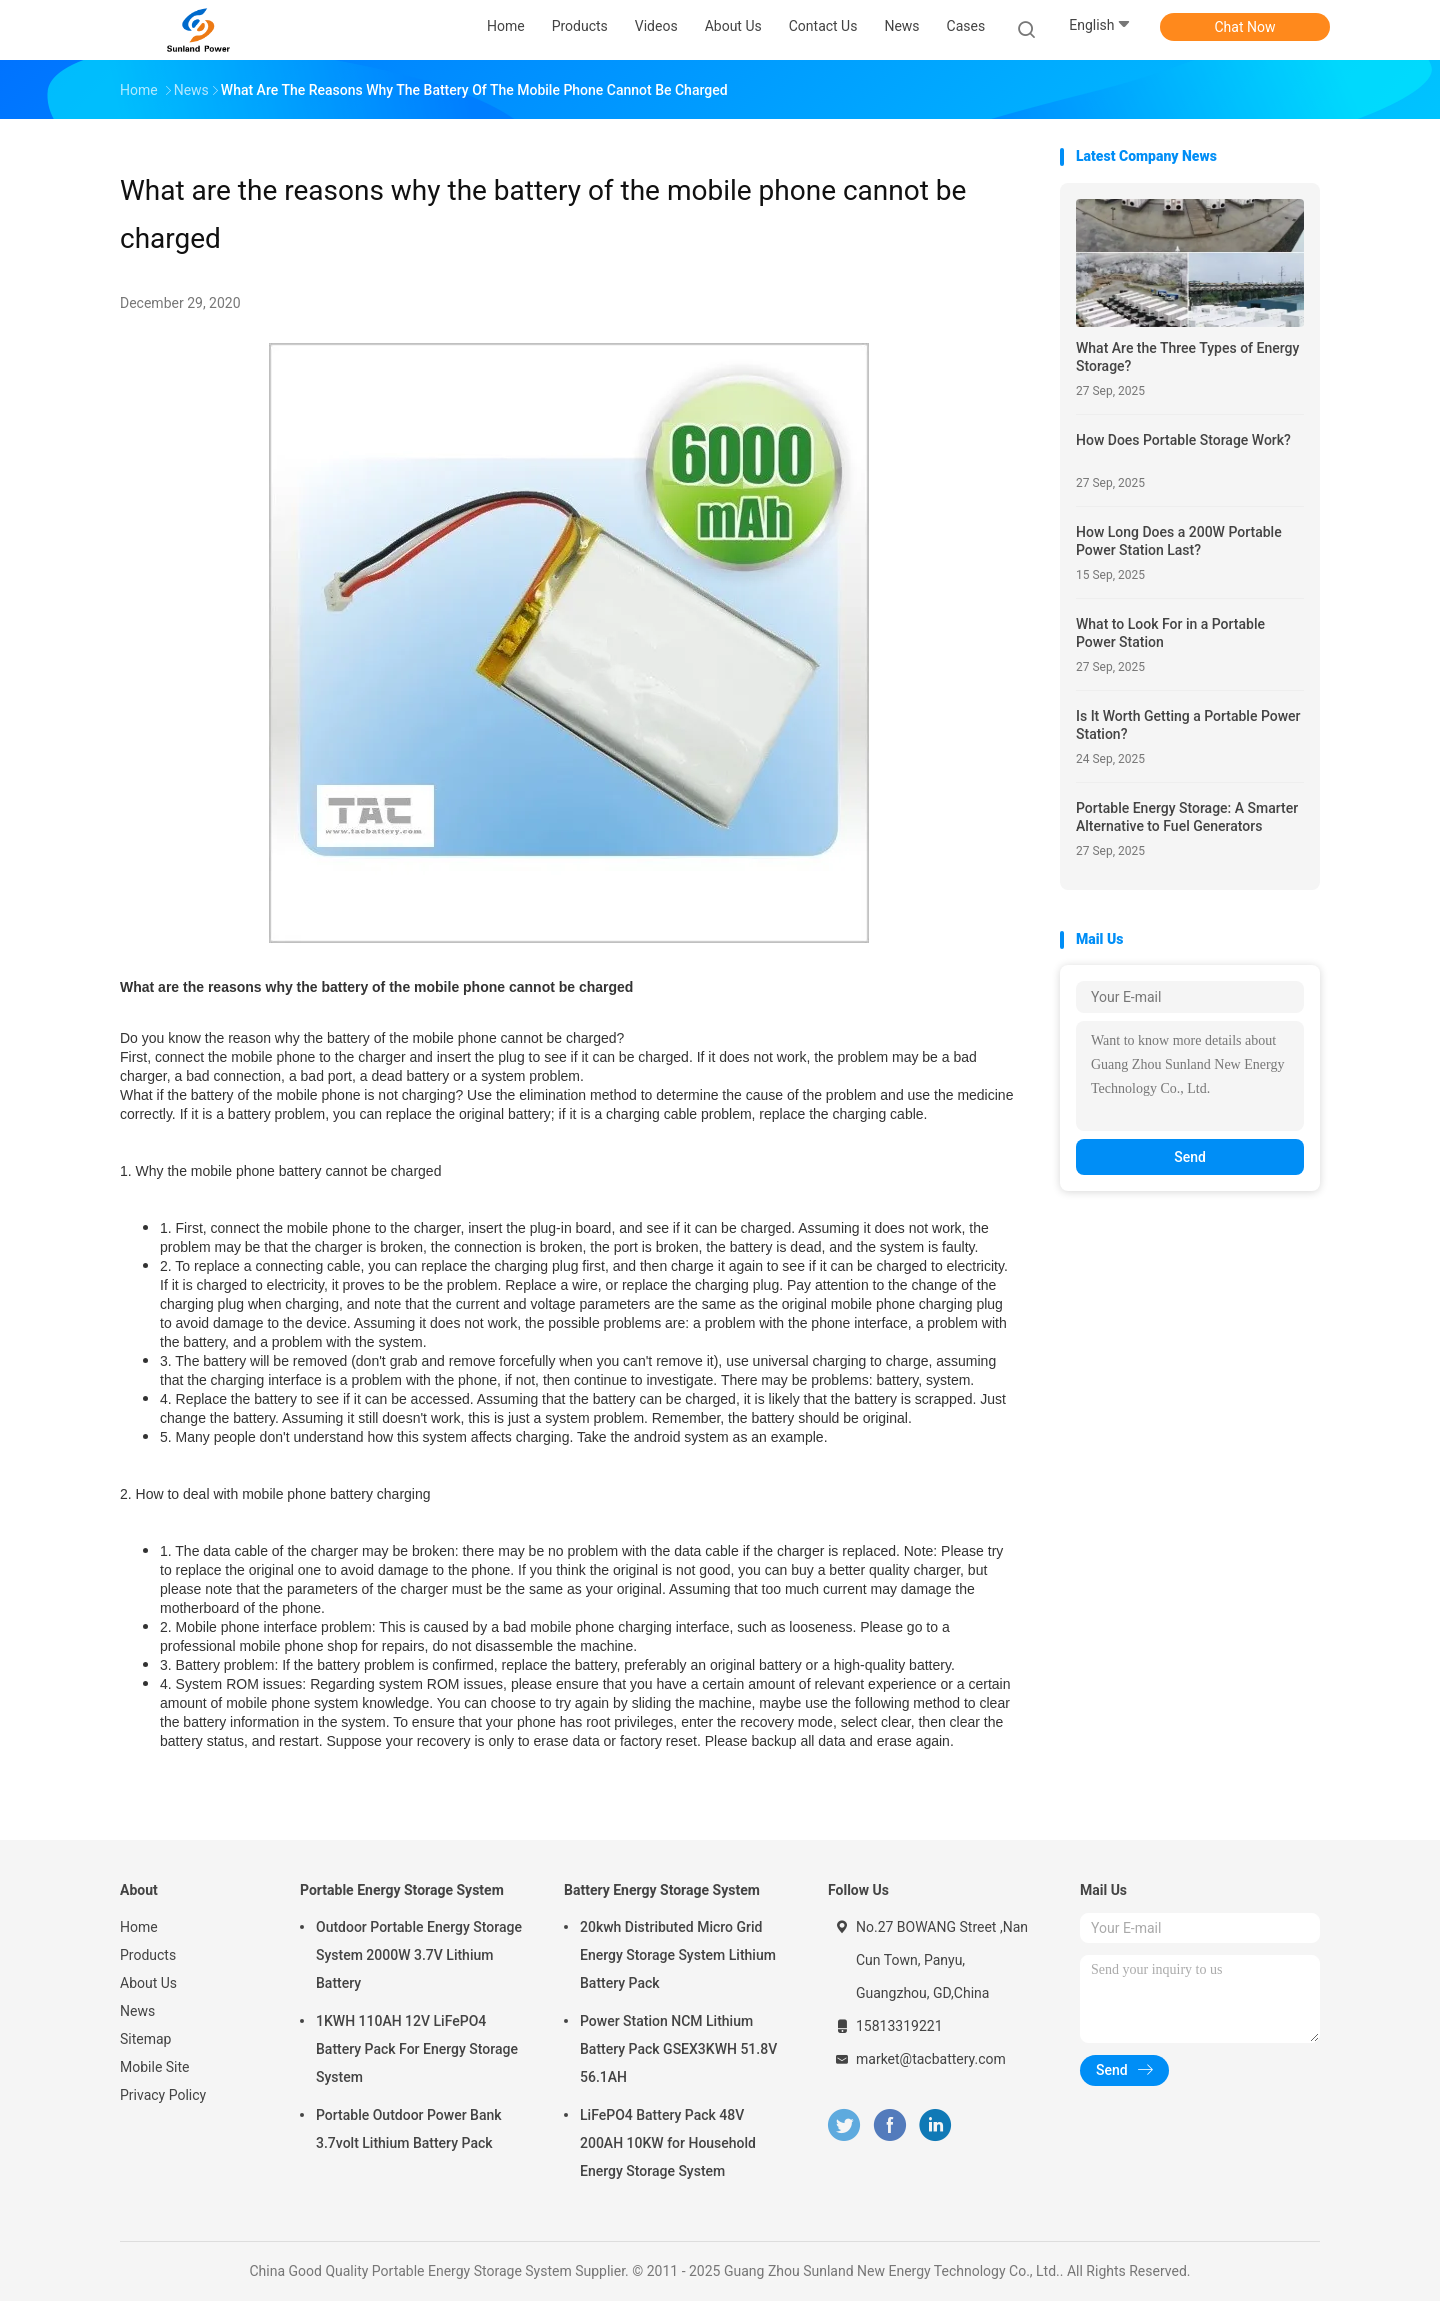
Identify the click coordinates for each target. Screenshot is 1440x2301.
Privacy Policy (163, 2095)
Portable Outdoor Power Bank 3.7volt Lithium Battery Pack (409, 2129)
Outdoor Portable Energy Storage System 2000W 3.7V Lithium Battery (419, 1955)
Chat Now (1245, 27)
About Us (148, 1983)
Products (148, 1955)
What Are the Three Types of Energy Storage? (1187, 357)
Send (1190, 1157)
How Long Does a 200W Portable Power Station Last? (1179, 541)
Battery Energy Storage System (662, 1890)
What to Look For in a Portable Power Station (1170, 633)
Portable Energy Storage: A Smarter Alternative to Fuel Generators (1187, 817)
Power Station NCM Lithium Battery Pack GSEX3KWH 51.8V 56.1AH (678, 2049)
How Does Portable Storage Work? (1183, 440)
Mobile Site (155, 2067)
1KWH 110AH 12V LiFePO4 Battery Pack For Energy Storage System (417, 2049)
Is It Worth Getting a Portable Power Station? (1188, 725)
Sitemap (145, 2039)
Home (139, 1927)
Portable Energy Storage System (402, 1890)
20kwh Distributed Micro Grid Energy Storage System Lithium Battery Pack (678, 1955)
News (137, 2011)
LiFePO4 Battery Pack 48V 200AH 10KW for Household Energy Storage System (668, 2143)
